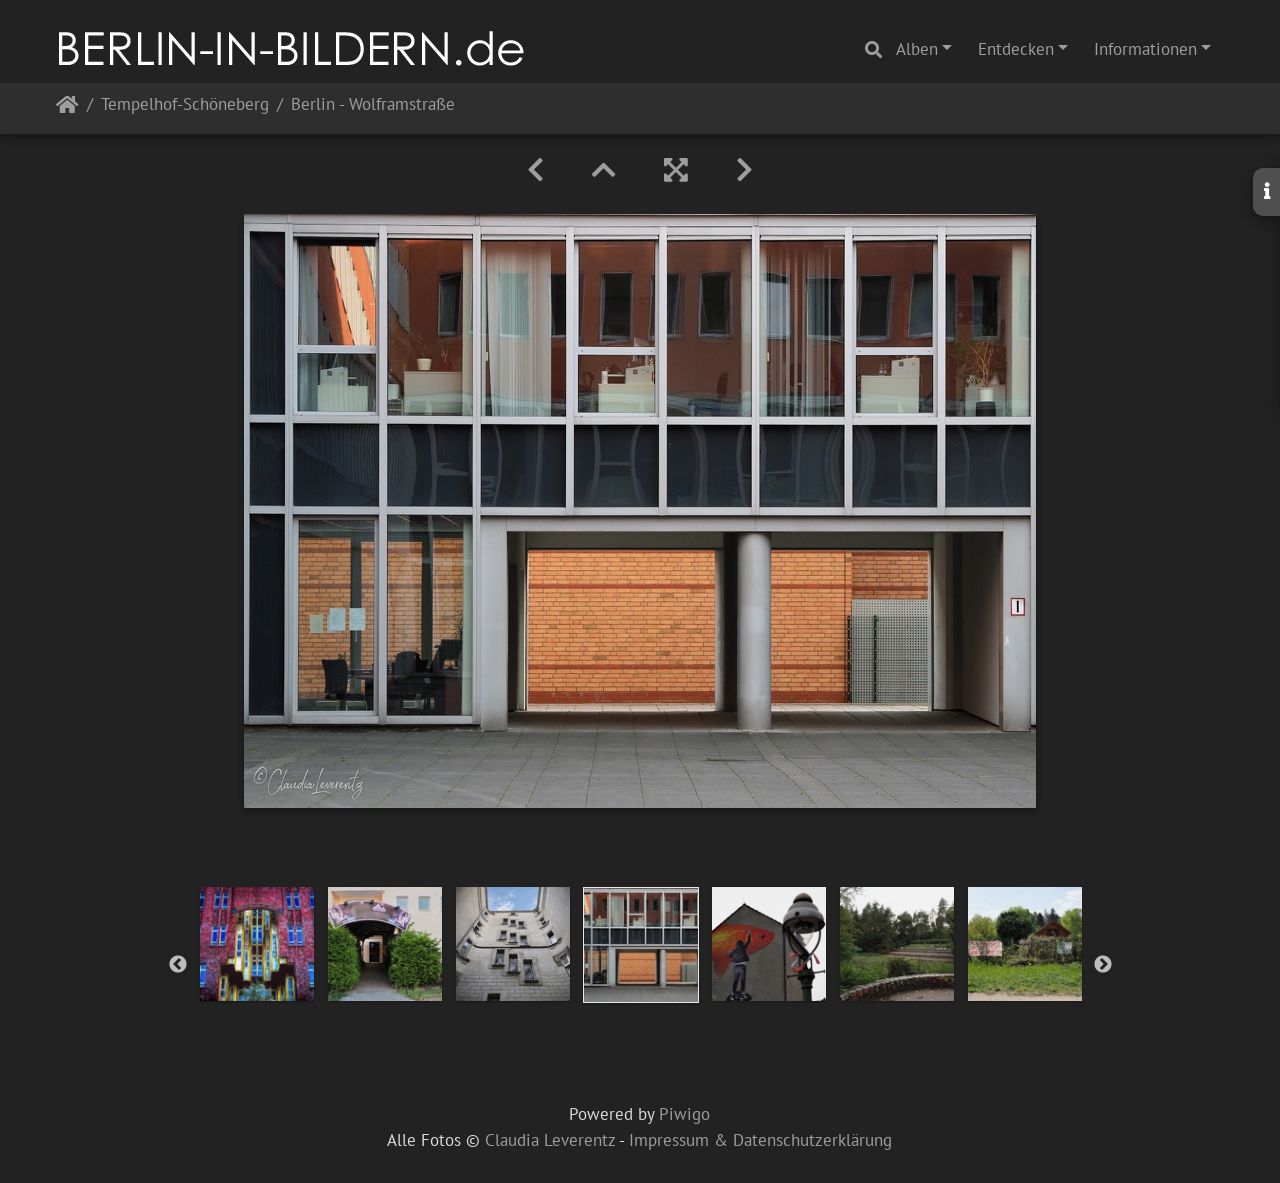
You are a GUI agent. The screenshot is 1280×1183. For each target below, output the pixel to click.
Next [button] (1103, 965)
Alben (917, 49)
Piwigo (684, 1114)
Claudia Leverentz (550, 1140)
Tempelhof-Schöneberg (185, 105)
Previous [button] (178, 965)
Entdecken (1016, 49)
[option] (257, 944)
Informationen (1145, 49)
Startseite (67, 108)
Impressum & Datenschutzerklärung (760, 1140)
